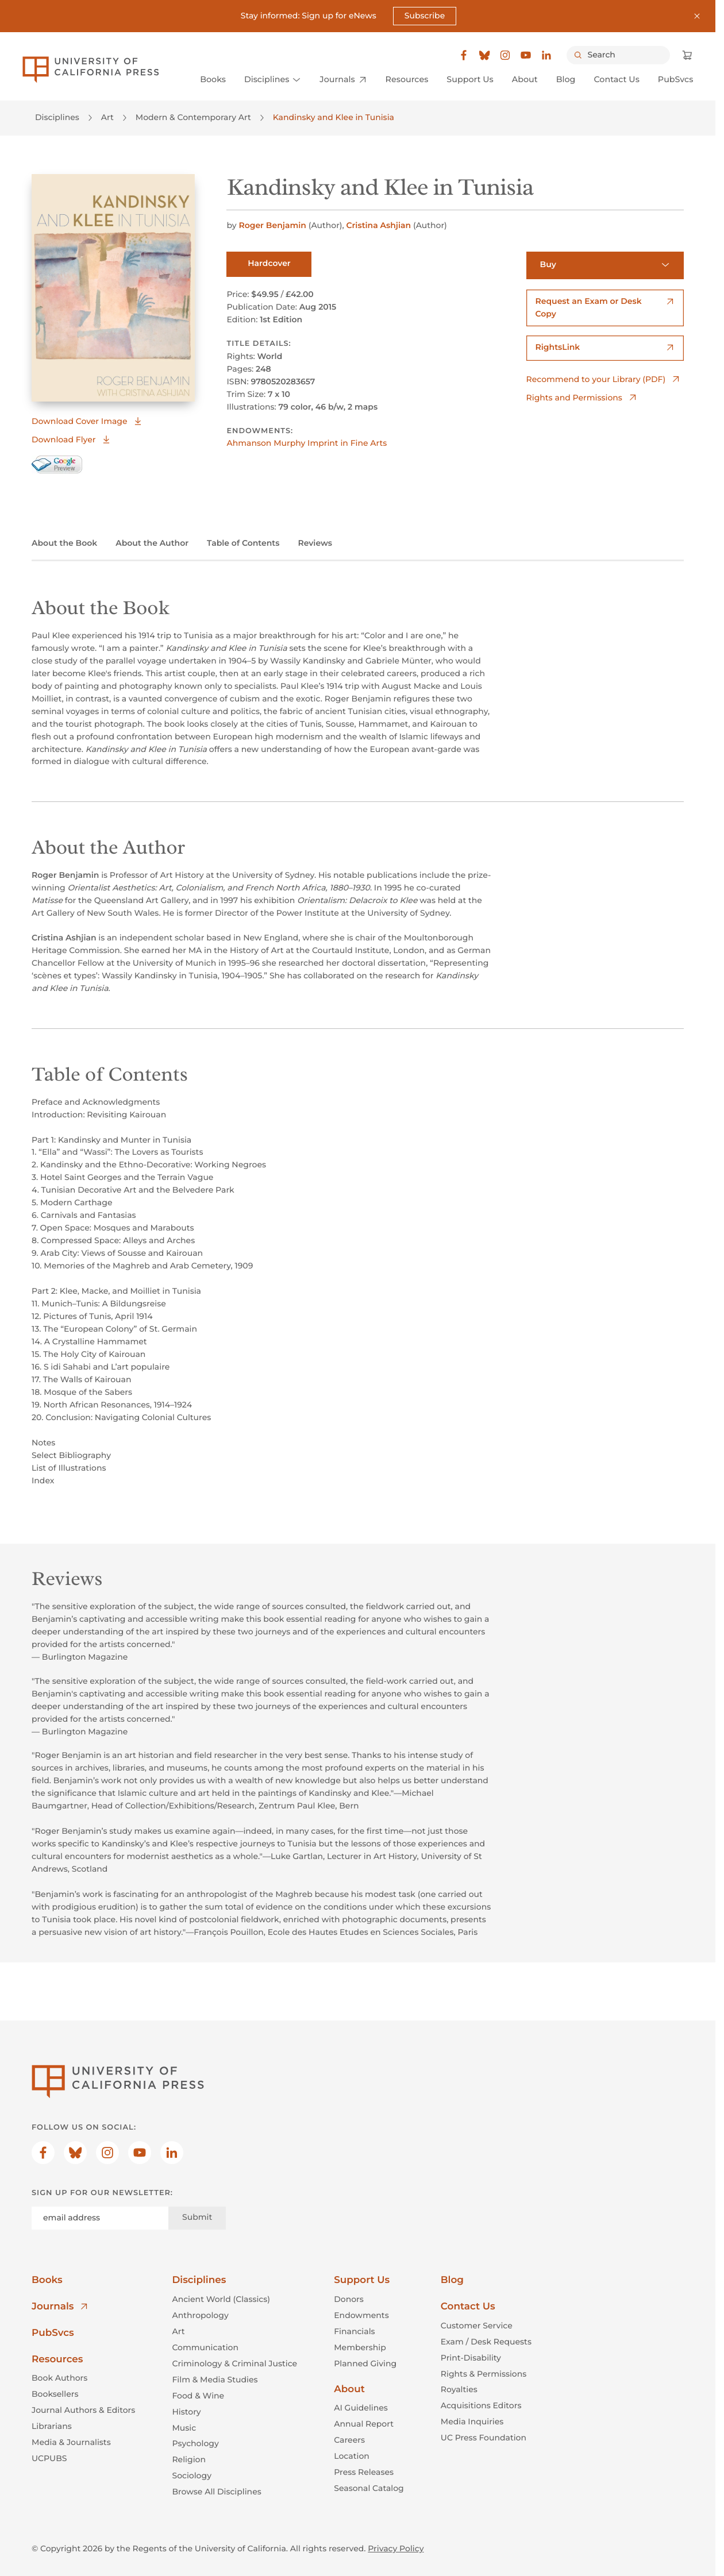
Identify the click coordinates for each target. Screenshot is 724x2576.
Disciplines (57, 118)
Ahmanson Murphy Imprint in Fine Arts (306, 443)
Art (107, 118)
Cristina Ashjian (379, 225)
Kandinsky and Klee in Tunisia (333, 118)
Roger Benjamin (273, 225)
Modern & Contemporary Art (193, 118)
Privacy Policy (395, 2548)
